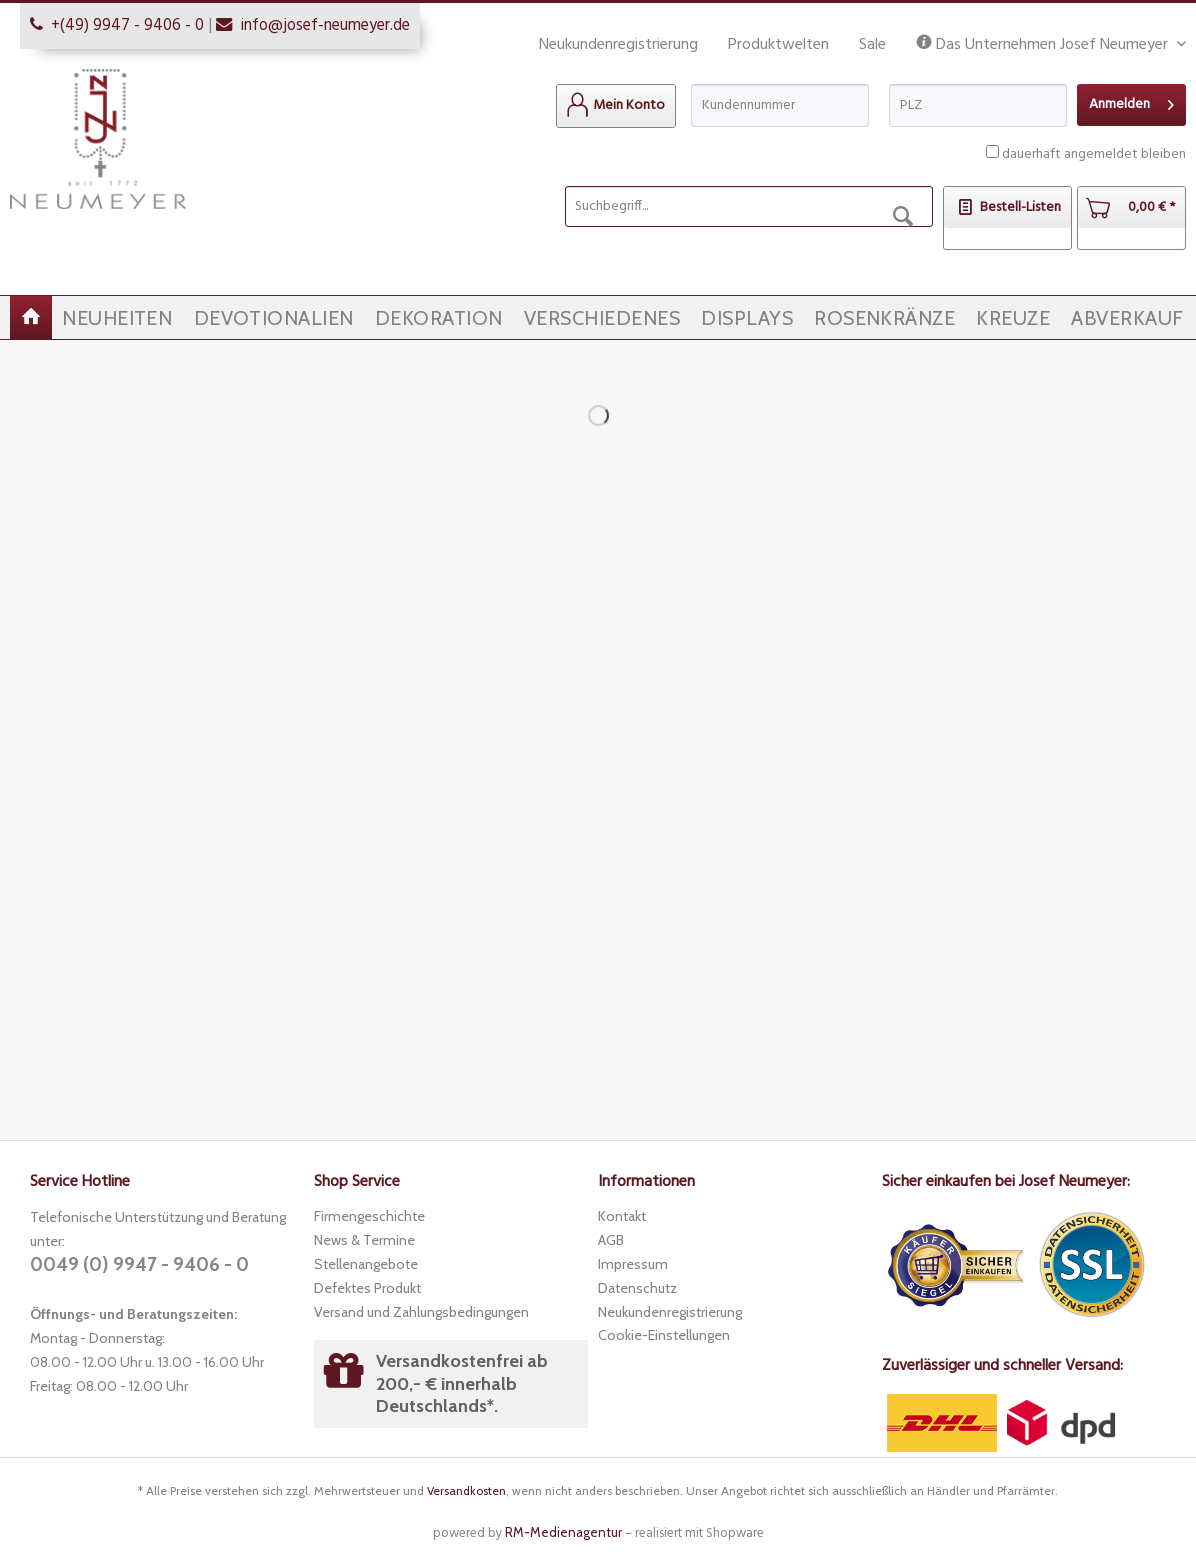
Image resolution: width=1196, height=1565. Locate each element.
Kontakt (622, 1216)
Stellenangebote (366, 1264)
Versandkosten (466, 1490)
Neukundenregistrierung (618, 45)
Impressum (633, 1264)
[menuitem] (616, 106)
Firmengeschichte (369, 1216)
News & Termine (364, 1240)
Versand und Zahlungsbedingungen (421, 1312)
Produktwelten (778, 45)
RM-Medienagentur (563, 1532)
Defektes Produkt (367, 1288)
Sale (872, 45)
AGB (611, 1240)
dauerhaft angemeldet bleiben (1094, 154)
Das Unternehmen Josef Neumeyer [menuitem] (1044, 45)
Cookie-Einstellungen (664, 1335)
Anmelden (1131, 102)
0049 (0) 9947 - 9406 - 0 (139, 1264)
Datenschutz (637, 1288)
